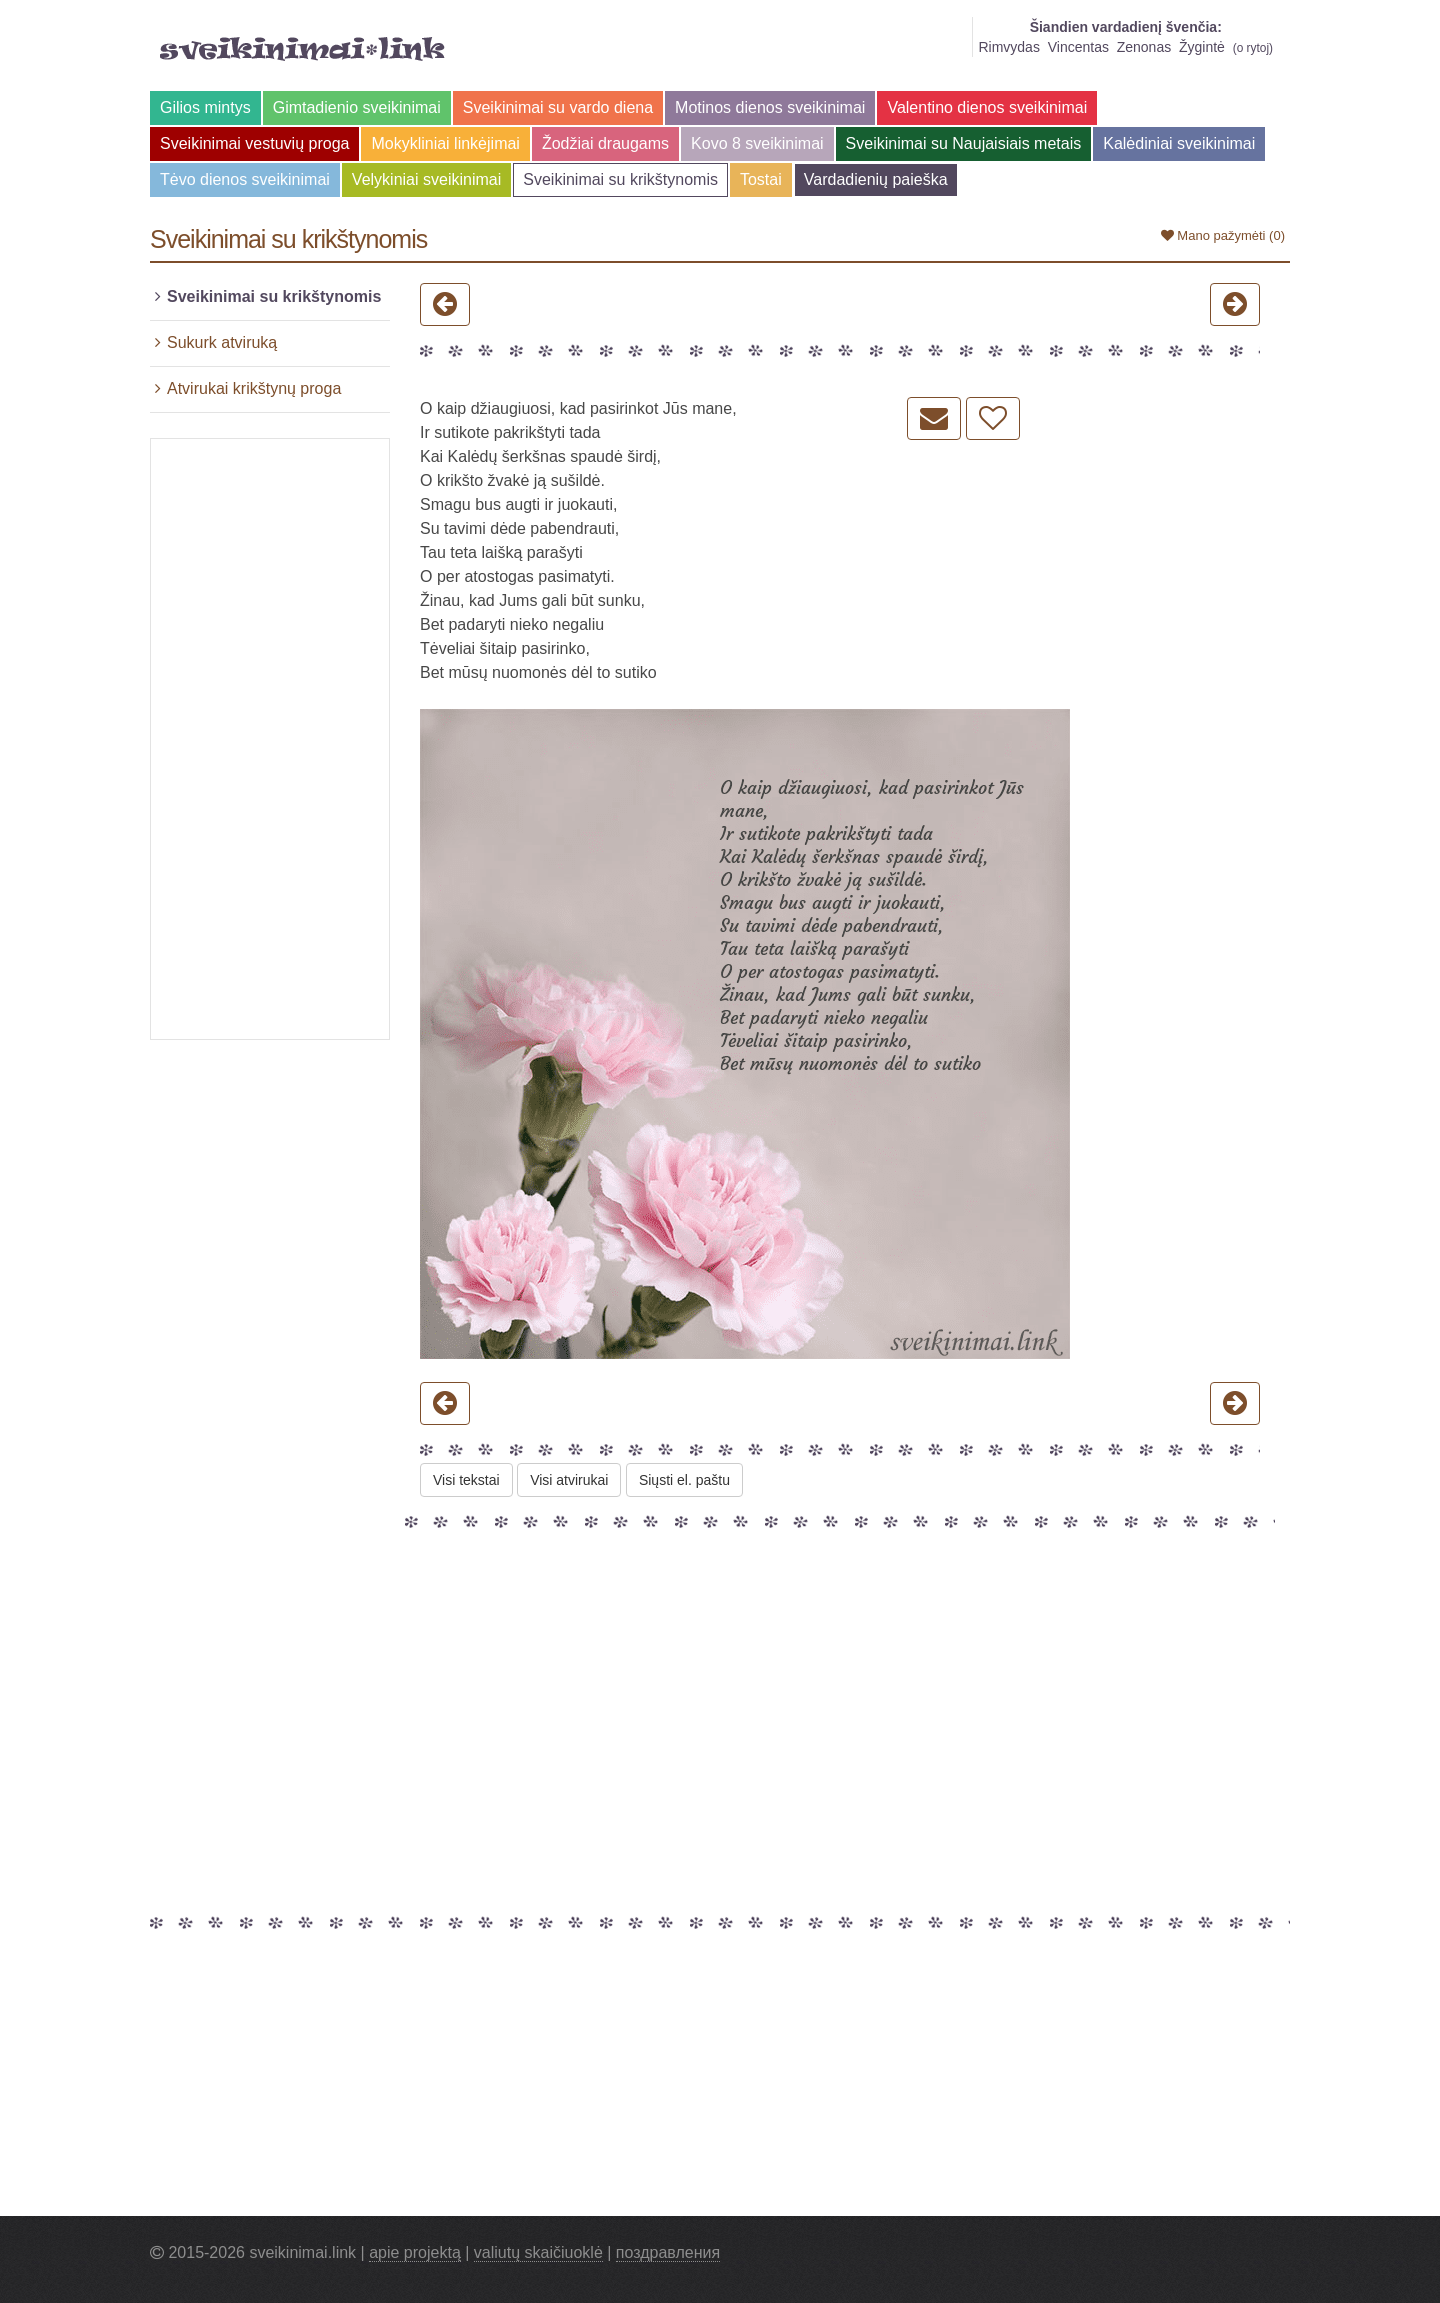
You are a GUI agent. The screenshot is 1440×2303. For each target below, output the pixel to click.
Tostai (761, 179)
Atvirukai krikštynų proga (254, 388)
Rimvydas (1008, 47)
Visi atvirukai (569, 1480)
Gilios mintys (205, 107)
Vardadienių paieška (876, 179)
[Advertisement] (270, 739)
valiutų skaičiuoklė (538, 2252)
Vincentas (1078, 47)
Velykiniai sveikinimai (426, 179)
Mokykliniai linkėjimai (445, 143)
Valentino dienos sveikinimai (987, 107)
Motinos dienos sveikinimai (770, 107)
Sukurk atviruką (222, 342)
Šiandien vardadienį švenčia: (1126, 27)
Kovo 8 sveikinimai (757, 143)
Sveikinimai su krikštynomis (620, 179)
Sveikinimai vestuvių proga (254, 143)
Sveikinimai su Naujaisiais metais (964, 143)
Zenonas (1144, 47)
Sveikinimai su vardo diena (558, 107)
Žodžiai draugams (605, 143)
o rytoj (1253, 48)
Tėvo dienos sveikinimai (245, 179)
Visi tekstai (466, 1480)
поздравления (668, 2252)
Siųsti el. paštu (684, 1480)
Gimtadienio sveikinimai (357, 107)
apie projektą (415, 2252)
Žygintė (1202, 47)
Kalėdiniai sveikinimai (1179, 143)
